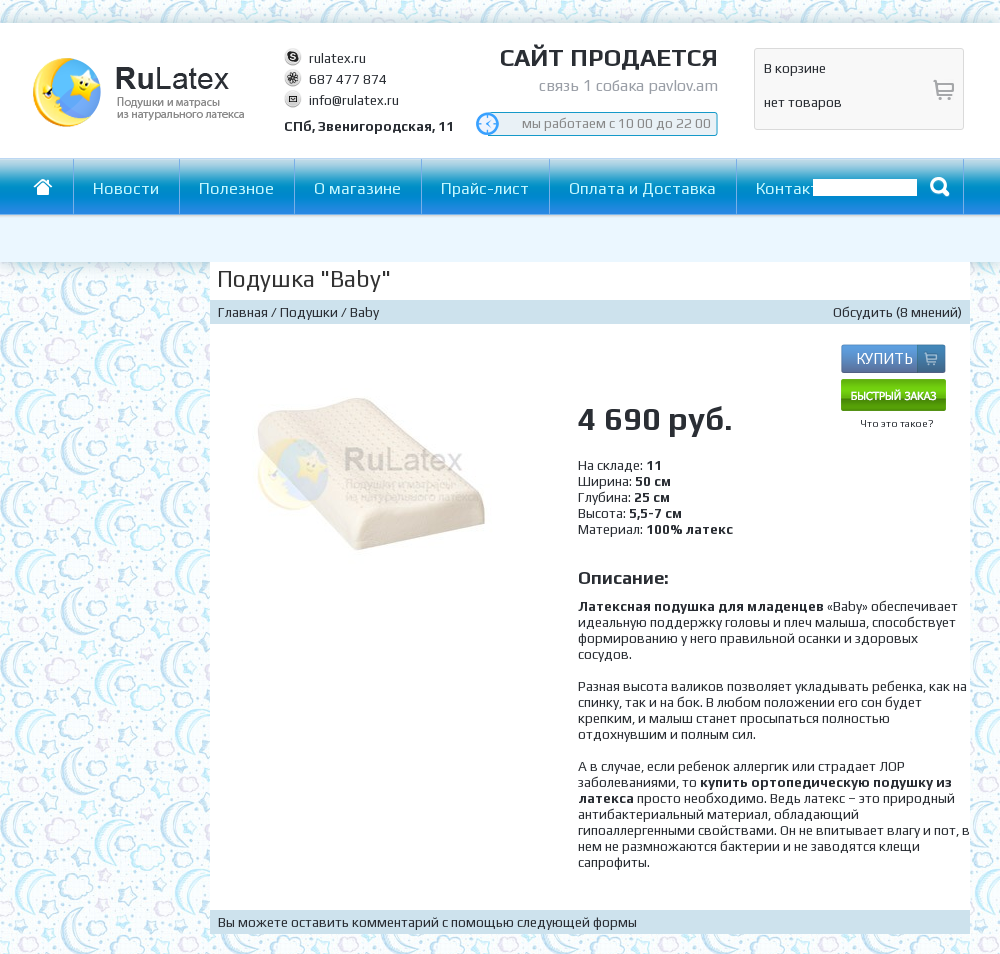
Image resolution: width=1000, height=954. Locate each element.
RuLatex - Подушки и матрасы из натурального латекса (222, 109)
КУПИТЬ (884, 358)
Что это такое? (897, 423)
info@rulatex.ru (354, 100)
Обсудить (863, 312)
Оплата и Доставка (642, 188)
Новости (126, 188)
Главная (53, 186)
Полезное (236, 188)
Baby (364, 312)
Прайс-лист (485, 188)
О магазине (357, 188)
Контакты (793, 188)
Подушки (309, 312)
